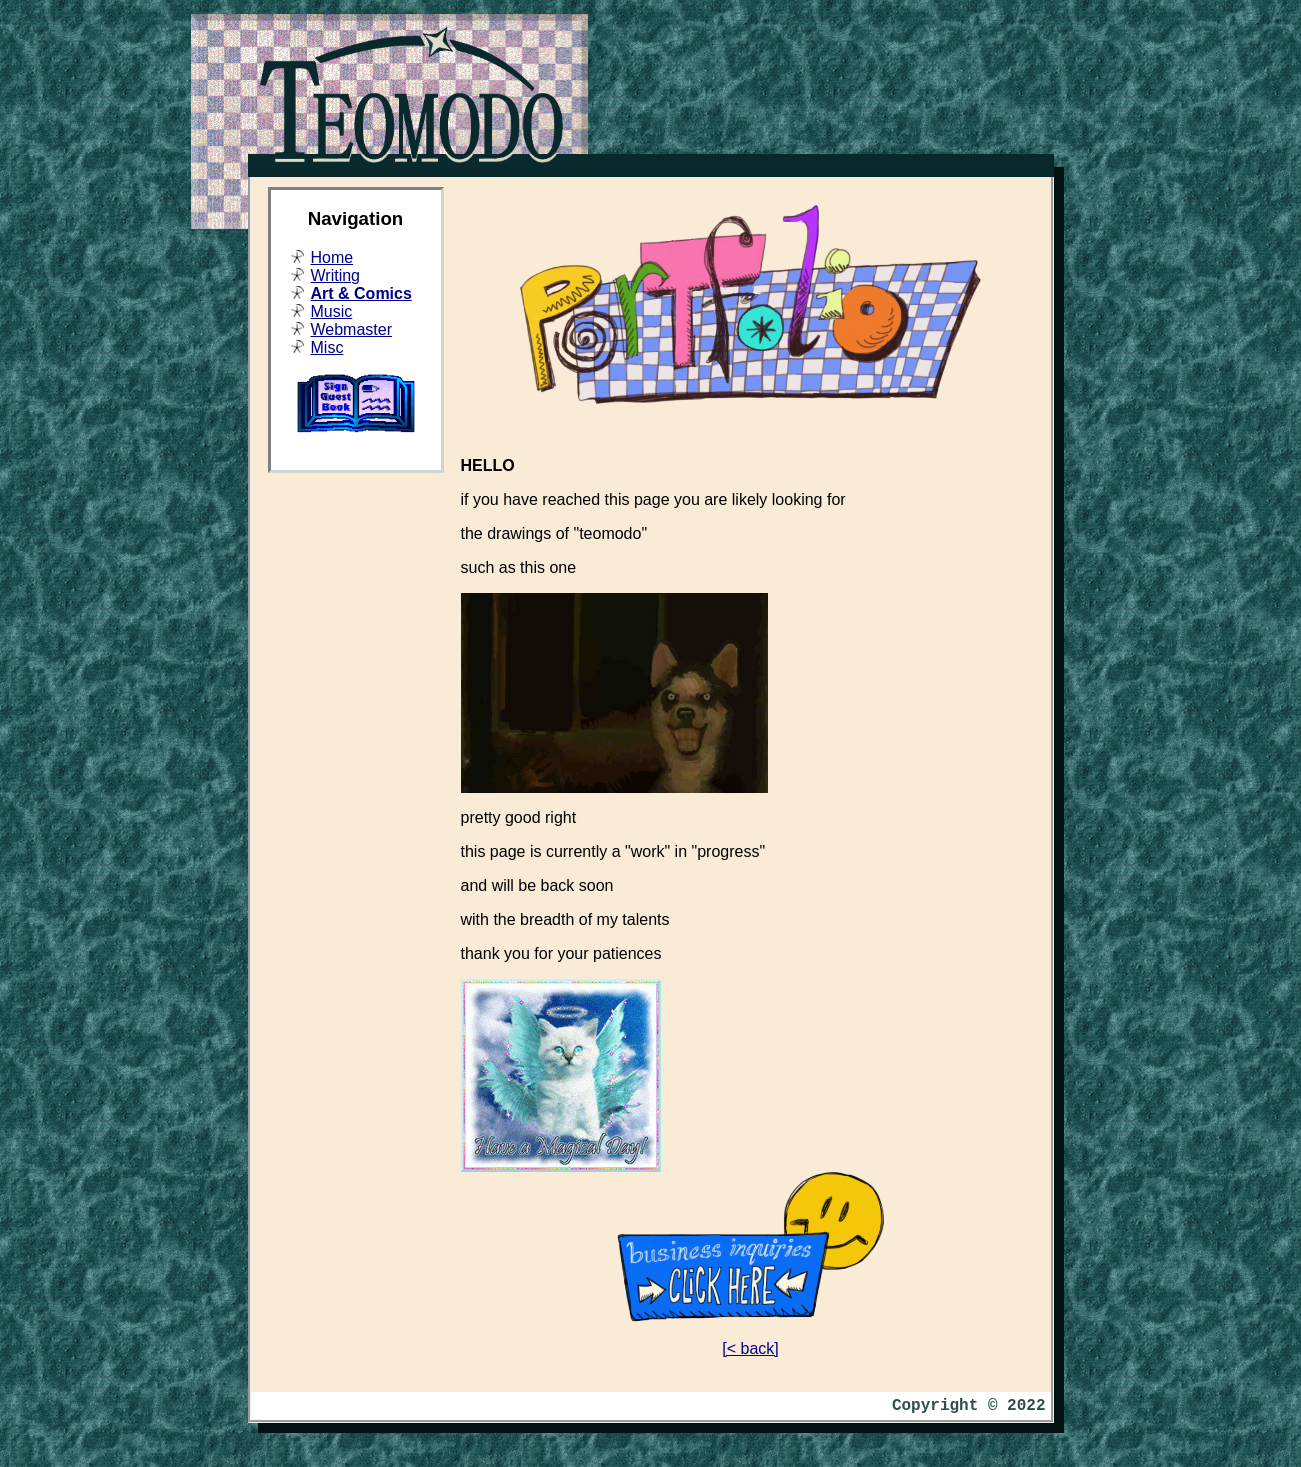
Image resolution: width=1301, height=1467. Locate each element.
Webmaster (352, 329)
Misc (327, 347)
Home (332, 257)
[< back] (750, 1348)
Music (332, 311)
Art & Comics (361, 293)
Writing (336, 275)
